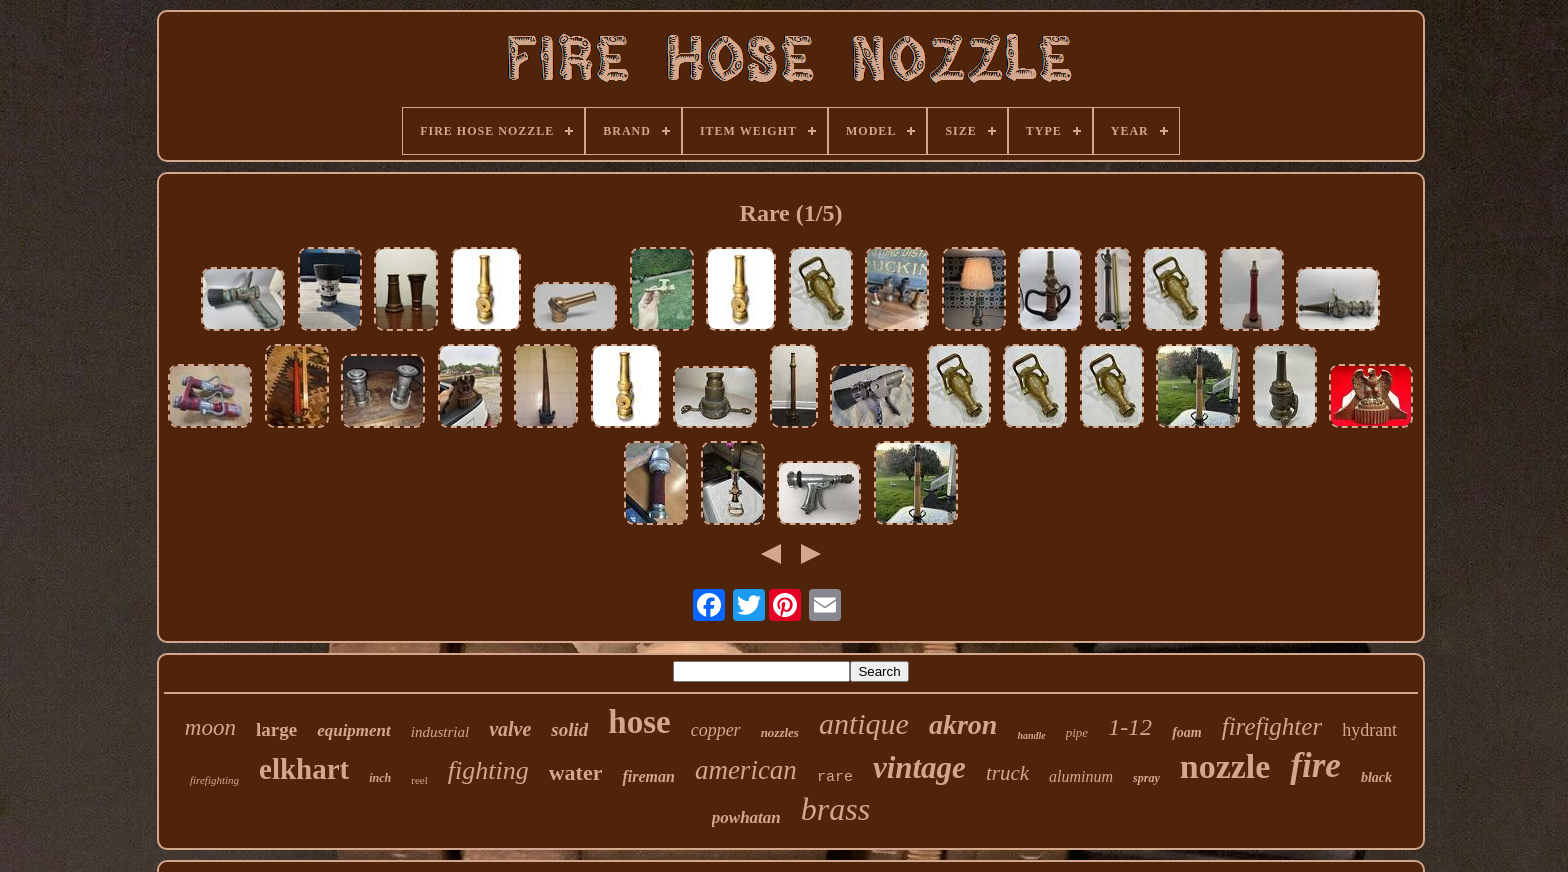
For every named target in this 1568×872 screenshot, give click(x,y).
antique (864, 723)
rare (835, 777)
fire (1315, 765)
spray (1146, 778)
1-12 (1130, 727)
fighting (488, 770)
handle (1031, 735)
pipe (1077, 732)
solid (569, 729)
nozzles (780, 732)
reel (419, 780)
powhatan (746, 817)
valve (510, 729)
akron (963, 724)
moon (210, 727)
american (746, 770)
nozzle (1225, 766)
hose (639, 722)
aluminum (1081, 776)
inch (380, 778)
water (576, 772)
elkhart (304, 769)
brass (835, 809)
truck (1007, 773)
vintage (919, 767)
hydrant (1369, 730)
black (1376, 777)
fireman (648, 776)
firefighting (214, 780)
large (276, 729)
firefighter (1272, 726)
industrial (440, 732)
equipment (354, 730)
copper (716, 730)
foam (1187, 732)
